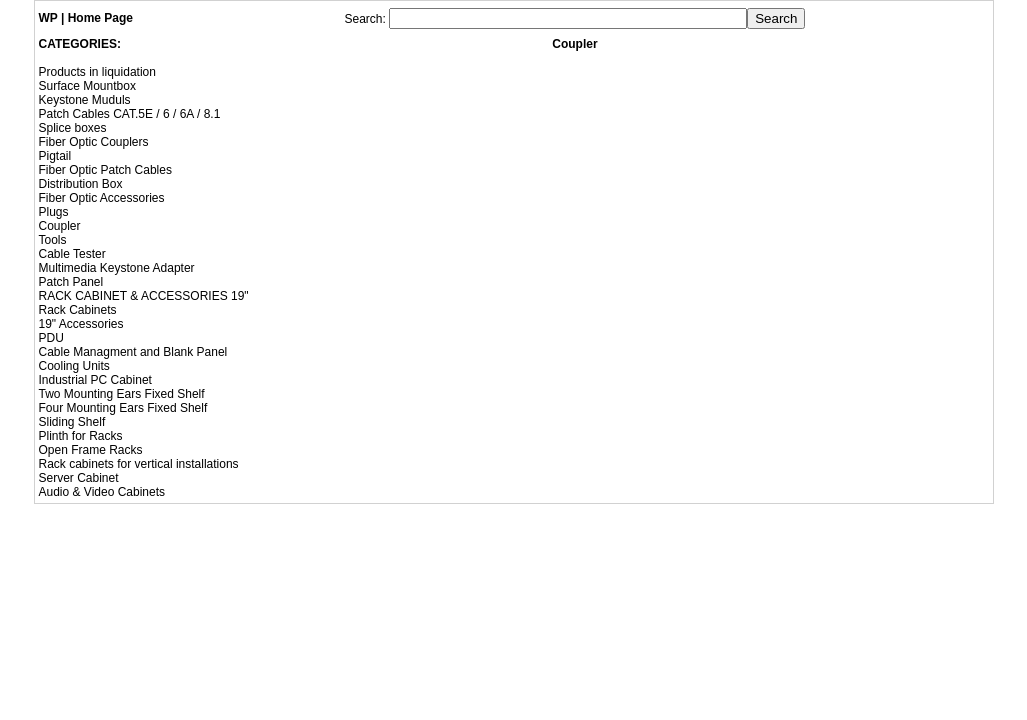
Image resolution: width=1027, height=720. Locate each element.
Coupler (60, 226)
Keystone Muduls (85, 100)
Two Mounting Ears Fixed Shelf (122, 394)
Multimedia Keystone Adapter (117, 268)
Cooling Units (74, 366)
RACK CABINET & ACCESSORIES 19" (144, 296)
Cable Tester (72, 254)
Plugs (54, 212)
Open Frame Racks (91, 450)
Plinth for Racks (81, 436)
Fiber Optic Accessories (102, 198)
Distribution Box (81, 184)
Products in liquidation (97, 72)
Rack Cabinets (78, 310)
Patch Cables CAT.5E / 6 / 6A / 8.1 (130, 114)
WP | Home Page (86, 18)
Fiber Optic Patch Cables (105, 170)
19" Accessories (81, 324)
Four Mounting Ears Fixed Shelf (123, 408)
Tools (53, 240)
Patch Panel (71, 282)
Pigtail (55, 156)
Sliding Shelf (72, 422)
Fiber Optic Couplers (94, 142)
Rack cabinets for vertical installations (139, 464)
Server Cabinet (79, 478)
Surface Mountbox (87, 86)
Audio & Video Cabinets (102, 492)
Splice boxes (73, 128)
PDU (51, 338)
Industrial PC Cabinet (95, 380)
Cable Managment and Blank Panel (133, 352)
